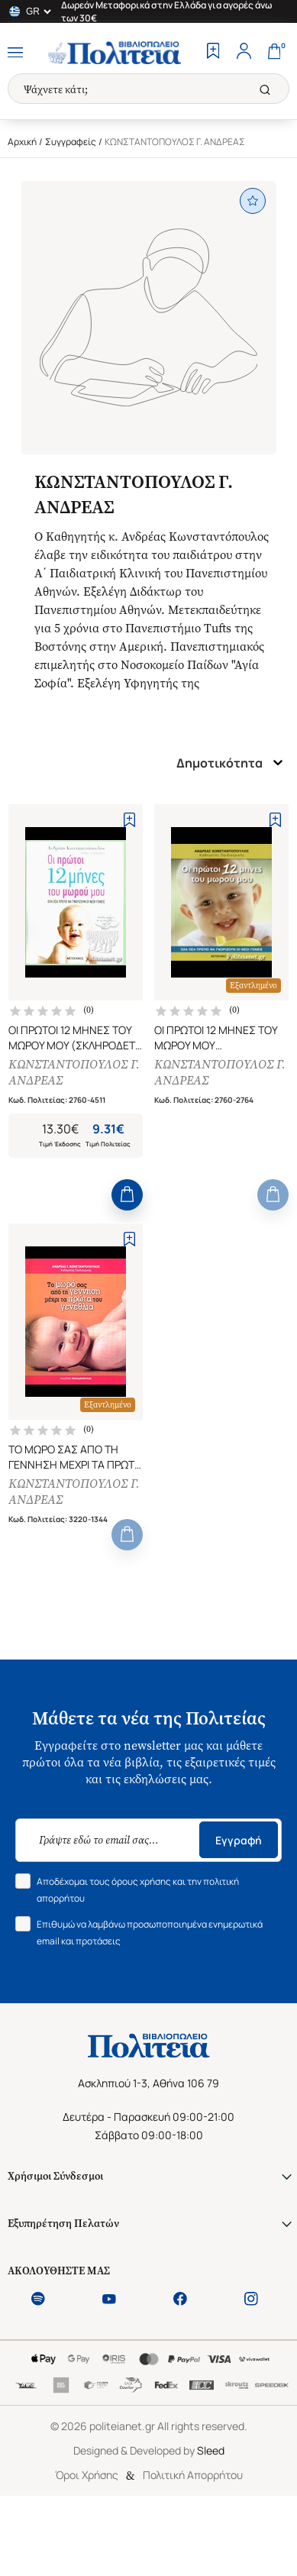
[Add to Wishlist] (129, 819)
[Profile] (243, 52)
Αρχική (22, 141)
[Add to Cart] (127, 1194)
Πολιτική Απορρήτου (193, 2475)
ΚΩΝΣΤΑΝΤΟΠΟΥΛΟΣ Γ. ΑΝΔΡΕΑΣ (74, 1072)
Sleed (210, 2450)
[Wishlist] (213, 52)
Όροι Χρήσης (86, 2475)
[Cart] (274, 52)
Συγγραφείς (70, 141)
